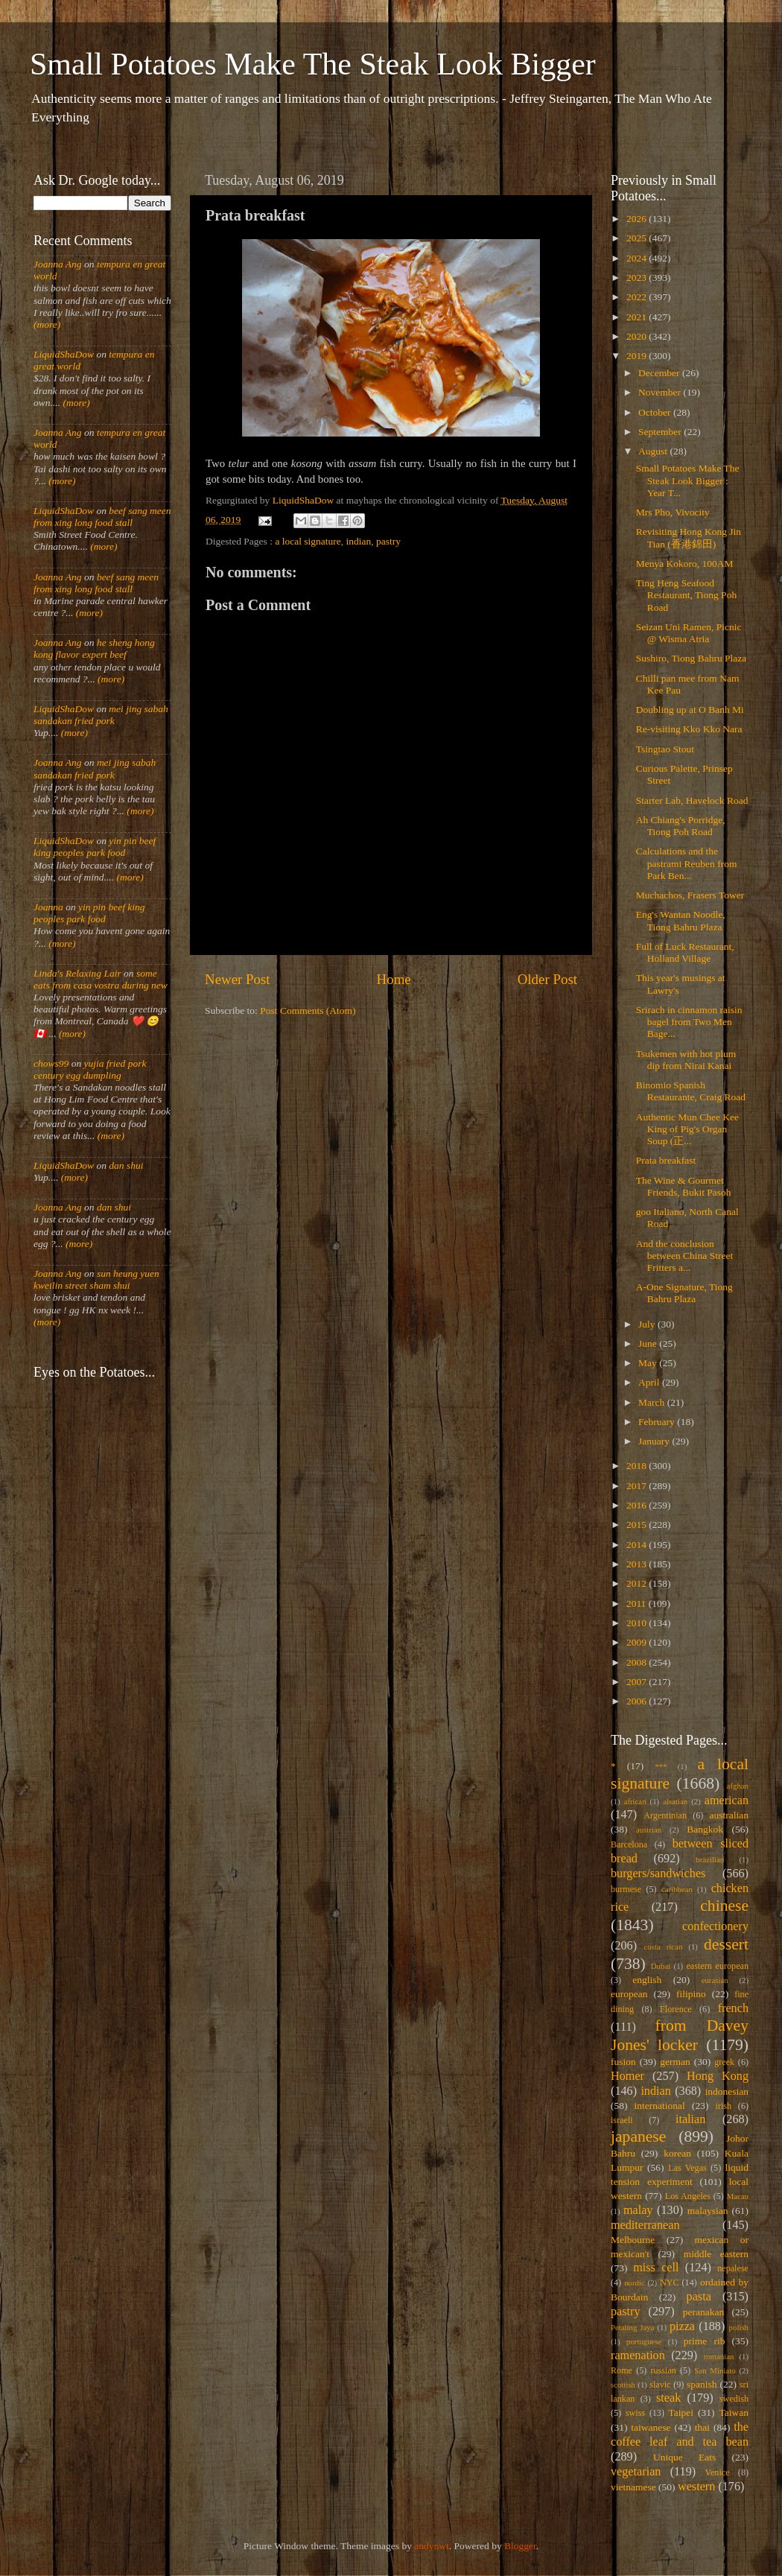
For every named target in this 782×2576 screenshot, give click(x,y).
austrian (648, 1829)
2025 (637, 238)
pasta (699, 2296)
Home (394, 979)
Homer (627, 2076)
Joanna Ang (58, 264)
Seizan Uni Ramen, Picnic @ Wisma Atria (689, 632)
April (650, 1382)
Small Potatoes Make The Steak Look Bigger (313, 64)
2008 (637, 1662)
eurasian (715, 1980)
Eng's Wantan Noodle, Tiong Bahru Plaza (680, 920)
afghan (737, 1785)
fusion (623, 2061)
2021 (637, 317)
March (652, 1402)
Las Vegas (687, 2168)
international (660, 2105)
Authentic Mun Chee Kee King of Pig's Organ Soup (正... (687, 1128)
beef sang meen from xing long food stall (102, 516)
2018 (637, 1465)
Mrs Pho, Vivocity (673, 512)
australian (729, 1815)
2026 (637, 218)
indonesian (727, 2091)
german (675, 2061)
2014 (637, 1544)
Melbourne (633, 2239)
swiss (635, 2413)
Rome (621, 2370)
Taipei (681, 2412)
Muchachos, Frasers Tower (690, 895)
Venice (717, 2472)
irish (724, 2106)
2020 (637, 336)
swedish (733, 2398)
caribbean (677, 1889)
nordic (634, 2282)
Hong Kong (717, 2076)
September (661, 431)
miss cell (655, 2267)
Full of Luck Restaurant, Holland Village (685, 952)
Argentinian (665, 1815)
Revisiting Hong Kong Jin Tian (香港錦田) (688, 537)
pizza (682, 2326)
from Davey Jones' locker (679, 2035)
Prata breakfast (666, 1160)
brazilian (710, 1859)
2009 (637, 1642)
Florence (675, 2009)
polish (738, 2327)
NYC (669, 2282)
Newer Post (237, 979)
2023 (637, 277)
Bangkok (705, 1829)
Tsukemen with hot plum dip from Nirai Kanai (686, 1059)
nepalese (732, 2268)
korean (677, 2153)
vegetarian (636, 2471)
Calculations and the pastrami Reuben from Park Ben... (686, 863)
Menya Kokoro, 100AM (685, 563)
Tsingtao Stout (665, 749)
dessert (726, 1944)
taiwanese (650, 2427)
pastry (388, 541)
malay (638, 2210)
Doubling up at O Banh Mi (690, 709)
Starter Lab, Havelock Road (692, 800)
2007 (637, 1681)
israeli (622, 2120)
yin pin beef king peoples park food (95, 846)
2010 (637, 1622)
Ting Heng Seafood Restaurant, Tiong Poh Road (686, 594)
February (657, 1421)
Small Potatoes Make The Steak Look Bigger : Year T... (688, 480)
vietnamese (633, 2487)
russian (662, 2370)
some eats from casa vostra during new (101, 979)
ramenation (638, 2355)
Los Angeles (688, 2196)
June (648, 1343)
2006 (637, 1701)
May (648, 1362)
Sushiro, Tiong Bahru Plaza (691, 658)
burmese (626, 1889)
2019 (637, 355)
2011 (637, 1603)
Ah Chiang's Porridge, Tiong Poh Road (680, 825)
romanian (719, 2356)
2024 (637, 258)
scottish (623, 2384)
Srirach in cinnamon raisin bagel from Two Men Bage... (689, 1021)
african (635, 1801)
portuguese (643, 2341)
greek (724, 2062)
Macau (737, 2196)
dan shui (126, 1165)
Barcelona (629, 1844)
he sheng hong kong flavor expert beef (94, 648)
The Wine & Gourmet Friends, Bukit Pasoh (683, 1186)
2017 (637, 1485)
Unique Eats (684, 2457)
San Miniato (714, 2370)
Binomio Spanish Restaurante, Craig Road (691, 1091)
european (629, 1993)
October (655, 412)
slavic (659, 2384)
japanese (638, 2136)
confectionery (715, 1926)
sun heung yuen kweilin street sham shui (96, 1279)
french (733, 2008)
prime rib (704, 2341)
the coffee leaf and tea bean (679, 2434)
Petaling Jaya (632, 2327)
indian (359, 541)
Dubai (660, 1965)
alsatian (675, 1801)
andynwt (431, 2545)
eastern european (717, 1966)
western (696, 2486)
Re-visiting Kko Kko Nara (689, 729)
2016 (637, 1505)
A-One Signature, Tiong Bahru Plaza (684, 1292)
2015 (637, 1524)
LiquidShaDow (64, 354)
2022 (637, 296)
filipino (691, 1993)
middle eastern (716, 2253)
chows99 (51, 1063)
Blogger (520, 2545)
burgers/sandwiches (658, 1873)
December (660, 372)
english (646, 1979)
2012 (637, 1583)
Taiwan (733, 2412)
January (655, 1441)
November (660, 392)
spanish (702, 2384)
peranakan (703, 2312)
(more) (47, 324)
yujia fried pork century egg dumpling (90, 1069)
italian (690, 2119)
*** (661, 1766)
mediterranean (645, 2225)
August (654, 451)
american (726, 1800)
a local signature (307, 541)
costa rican (662, 1946)
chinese (724, 1905)
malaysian (707, 2210)
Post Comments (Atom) (307, 1010)
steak (668, 2398)
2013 (637, 1564)
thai (702, 2427)
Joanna (48, 907)
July (648, 1324)
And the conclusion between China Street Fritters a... (684, 1255)
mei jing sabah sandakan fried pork (101, 714)
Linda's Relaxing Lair (77, 973)
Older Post (547, 979)
